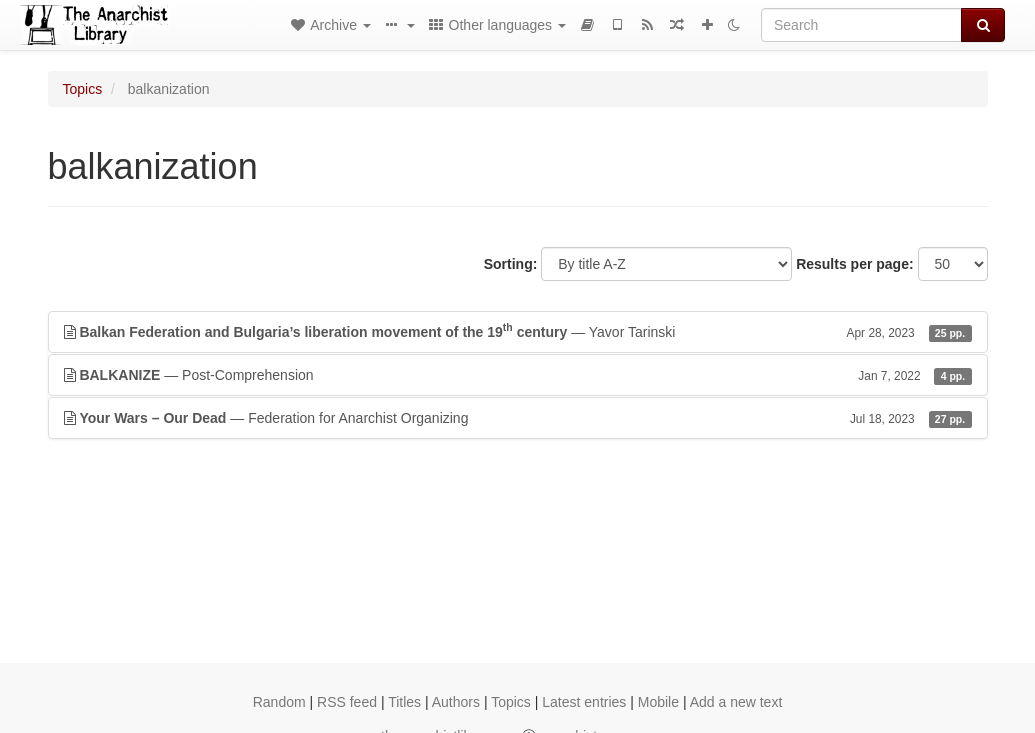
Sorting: (511, 264)
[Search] (861, 25)
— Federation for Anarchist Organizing (518, 418)
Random (279, 702)
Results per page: (854, 264)
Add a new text (736, 702)
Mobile (658, 702)
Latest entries (584, 702)
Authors (456, 702)
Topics (83, 89)
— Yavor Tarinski (518, 331)
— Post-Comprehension (518, 375)
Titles (404, 702)
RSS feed (347, 702)
